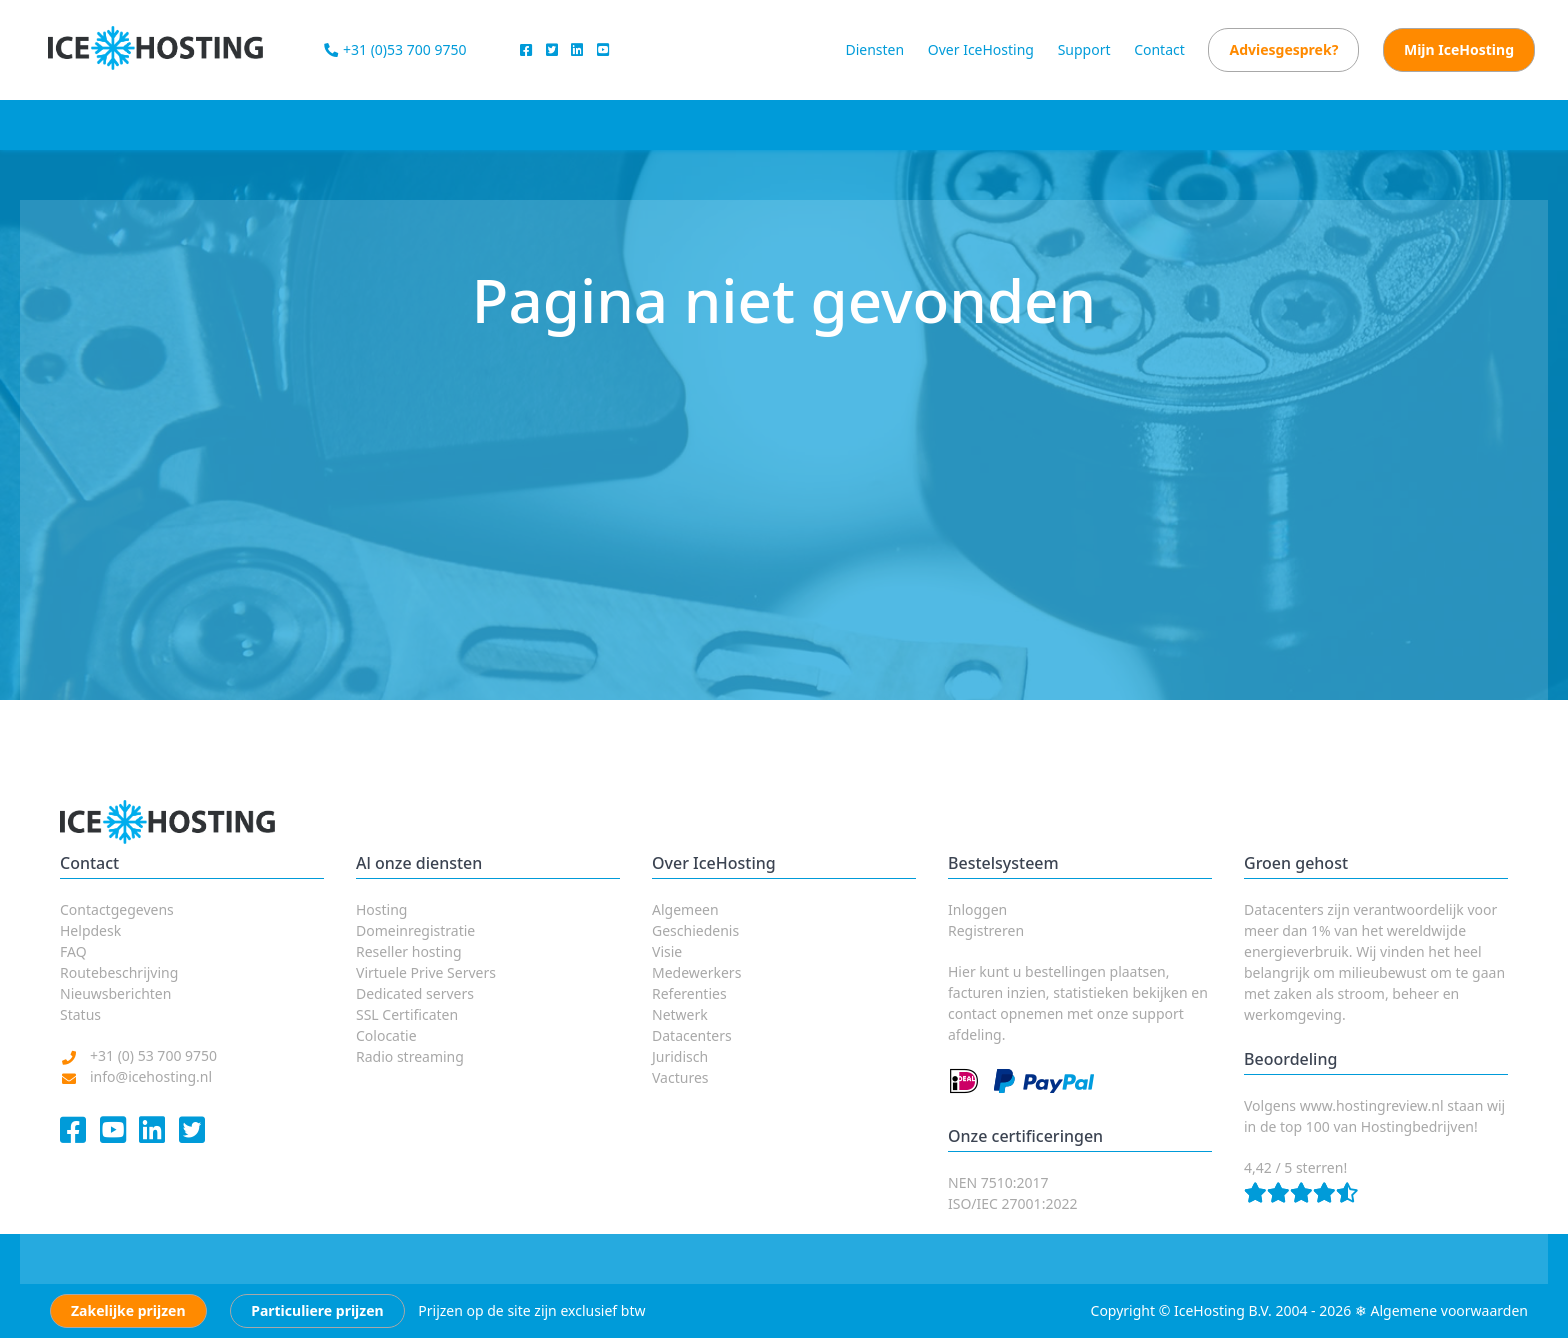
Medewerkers (696, 972)
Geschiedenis (695, 930)
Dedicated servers (415, 993)
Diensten (874, 49)
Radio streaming (410, 1056)
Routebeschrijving (119, 972)
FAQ (73, 951)
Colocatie (386, 1035)
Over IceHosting (981, 49)
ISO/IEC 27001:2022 (1012, 1203)
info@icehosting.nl (151, 1076)
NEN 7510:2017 (998, 1182)
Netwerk (680, 1014)
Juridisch (680, 1056)
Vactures (680, 1077)
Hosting (381, 909)
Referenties (689, 993)
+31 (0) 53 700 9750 (153, 1055)
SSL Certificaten (407, 1014)
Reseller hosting (409, 951)
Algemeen (685, 909)
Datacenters (692, 1035)
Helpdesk (90, 930)
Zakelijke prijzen (128, 1310)
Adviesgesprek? (1283, 49)
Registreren (986, 930)
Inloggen (977, 909)
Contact (1159, 49)
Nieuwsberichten (115, 993)
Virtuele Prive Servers (426, 972)
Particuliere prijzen (317, 1310)
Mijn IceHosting (1459, 49)
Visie (667, 951)
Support (1084, 49)
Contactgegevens (117, 909)
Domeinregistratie (415, 930)
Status (80, 1014)
